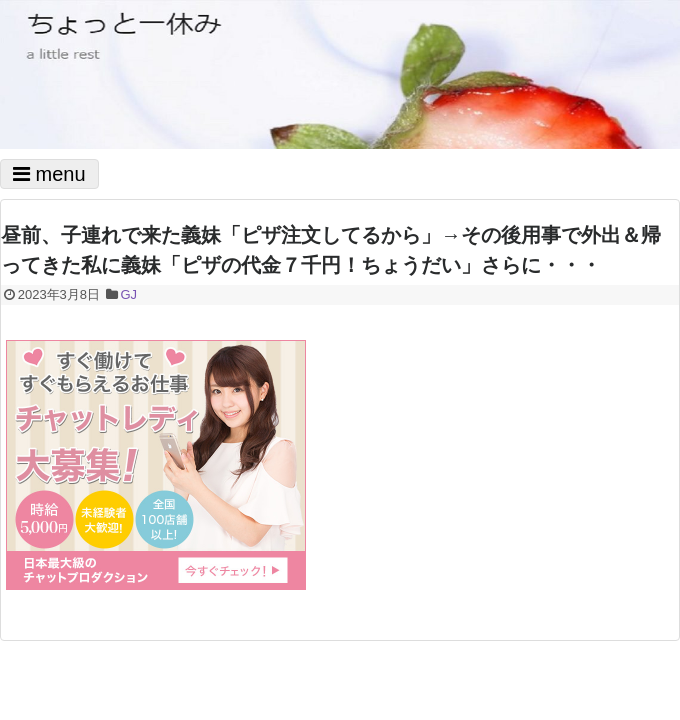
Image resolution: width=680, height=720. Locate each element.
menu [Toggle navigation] (49, 174)
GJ (128, 294)
